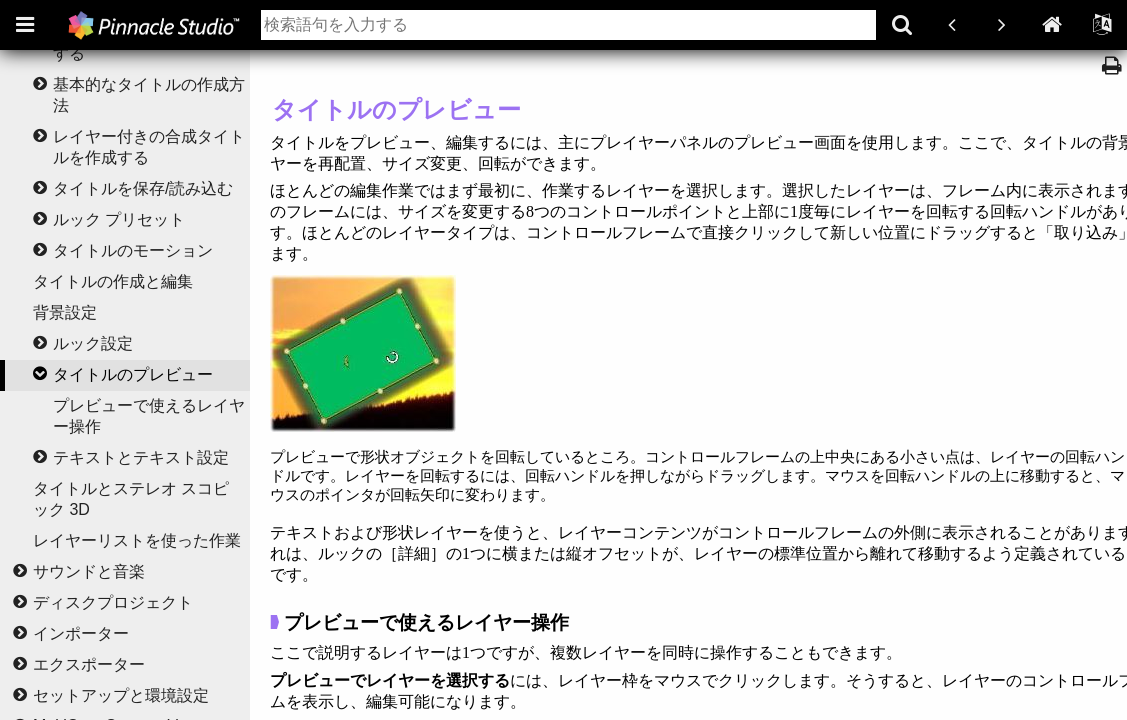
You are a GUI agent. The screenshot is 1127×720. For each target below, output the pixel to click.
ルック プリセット (119, 219)
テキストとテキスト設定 (141, 457)
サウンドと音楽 (89, 571)
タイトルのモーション (133, 250)
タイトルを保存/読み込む (143, 188)
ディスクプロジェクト (113, 602)
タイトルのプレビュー (133, 374)
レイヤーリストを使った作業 (137, 540)
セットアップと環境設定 (121, 695)
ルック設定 (93, 343)
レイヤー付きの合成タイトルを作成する (149, 147)
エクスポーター (89, 664)
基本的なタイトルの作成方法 (149, 95)
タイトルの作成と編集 (113, 281)
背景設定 (65, 312)
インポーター (81, 633)
